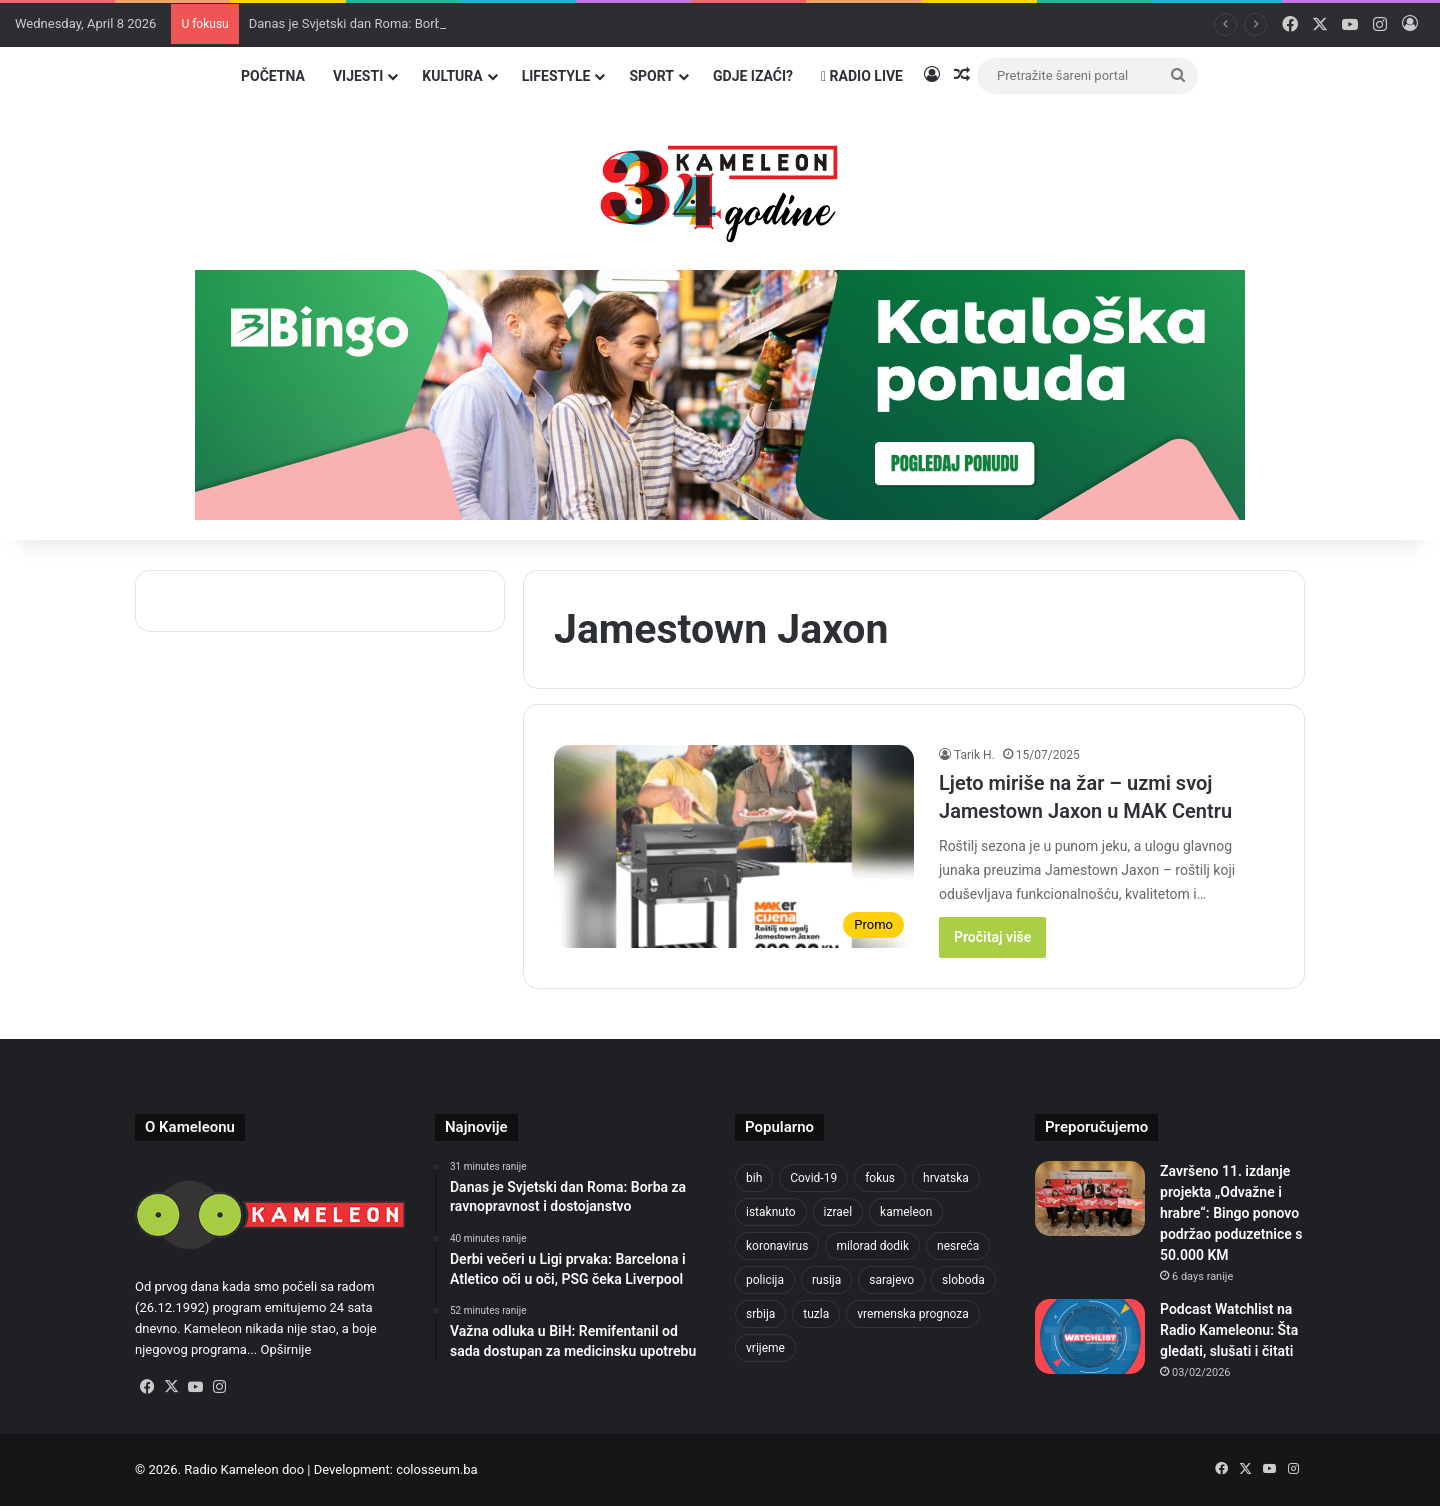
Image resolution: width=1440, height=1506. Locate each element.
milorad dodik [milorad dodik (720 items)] (872, 1246)
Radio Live (862, 76)
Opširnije (285, 1349)
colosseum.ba (436, 1469)
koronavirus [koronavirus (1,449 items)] (777, 1246)
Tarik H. (974, 755)
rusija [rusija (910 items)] (826, 1280)
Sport (651, 76)
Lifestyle (556, 76)
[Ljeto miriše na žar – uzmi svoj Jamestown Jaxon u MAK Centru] (734, 846)
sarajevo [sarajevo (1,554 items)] (891, 1280)
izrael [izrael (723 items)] (838, 1212)
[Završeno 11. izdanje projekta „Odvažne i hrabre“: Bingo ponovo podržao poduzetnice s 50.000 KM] (1090, 1198)
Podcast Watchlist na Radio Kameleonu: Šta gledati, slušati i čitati (1229, 1330)
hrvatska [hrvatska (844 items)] (946, 1178)
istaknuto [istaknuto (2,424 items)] (771, 1212)
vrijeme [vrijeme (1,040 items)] (765, 1348)
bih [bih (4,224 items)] (754, 1178)
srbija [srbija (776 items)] (760, 1314)
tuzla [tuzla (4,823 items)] (816, 1314)
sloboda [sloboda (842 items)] (963, 1280)
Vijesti (358, 76)
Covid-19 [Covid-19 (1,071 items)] (813, 1178)
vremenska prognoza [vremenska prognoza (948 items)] (913, 1314)
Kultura (452, 76)
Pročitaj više (992, 937)
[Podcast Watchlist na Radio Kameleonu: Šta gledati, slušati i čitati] (1090, 1336)
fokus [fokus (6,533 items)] (880, 1178)
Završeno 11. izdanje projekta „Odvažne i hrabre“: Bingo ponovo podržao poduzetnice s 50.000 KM (1231, 1213)
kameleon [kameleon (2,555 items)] (906, 1212)
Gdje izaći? (753, 76)
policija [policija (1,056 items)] (765, 1280)
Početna (273, 76)
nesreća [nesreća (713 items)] (958, 1246)
